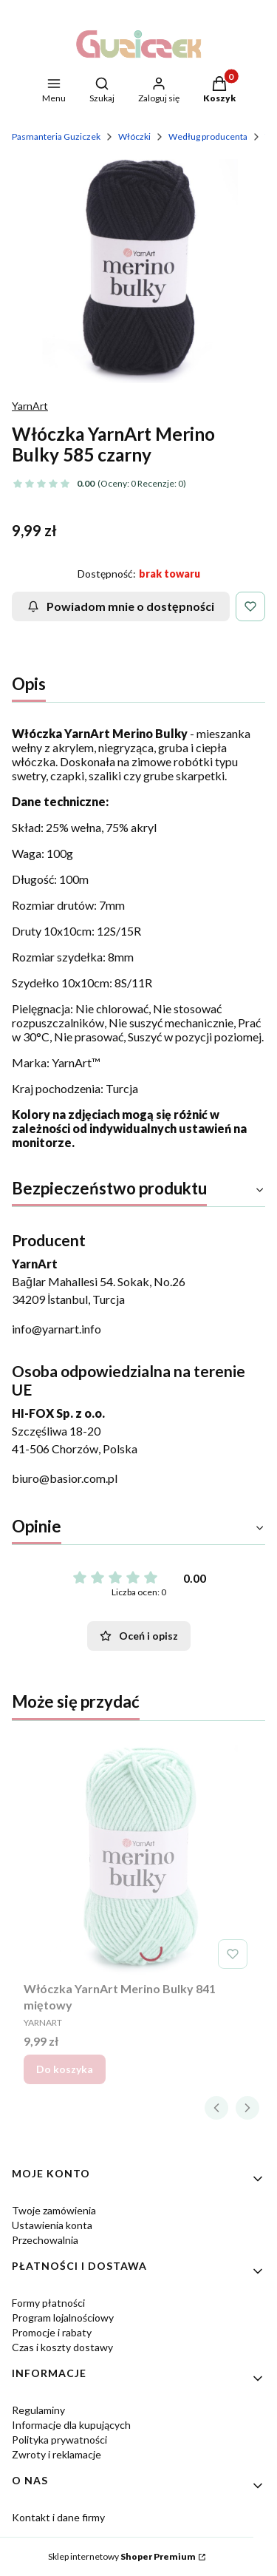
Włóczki (134, 136)
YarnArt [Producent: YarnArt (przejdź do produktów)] (30, 405)
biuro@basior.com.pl (64, 1478)
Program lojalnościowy (63, 2317)
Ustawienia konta (52, 2225)
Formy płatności (48, 2302)
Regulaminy (38, 2410)
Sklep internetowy (122, 2556)
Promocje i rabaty (52, 2332)
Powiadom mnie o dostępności (120, 606)
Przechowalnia (45, 2240)
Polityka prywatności (59, 2439)
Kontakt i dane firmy (58, 2517)
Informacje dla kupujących (71, 2424)
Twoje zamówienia (54, 2210)
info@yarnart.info (56, 1329)
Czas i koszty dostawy (62, 2347)
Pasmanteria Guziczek (56, 136)
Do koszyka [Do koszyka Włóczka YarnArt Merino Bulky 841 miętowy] (64, 2069)
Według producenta (207, 136)
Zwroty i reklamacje (56, 2454)
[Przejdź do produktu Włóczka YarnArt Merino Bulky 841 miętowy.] (138, 1860)
